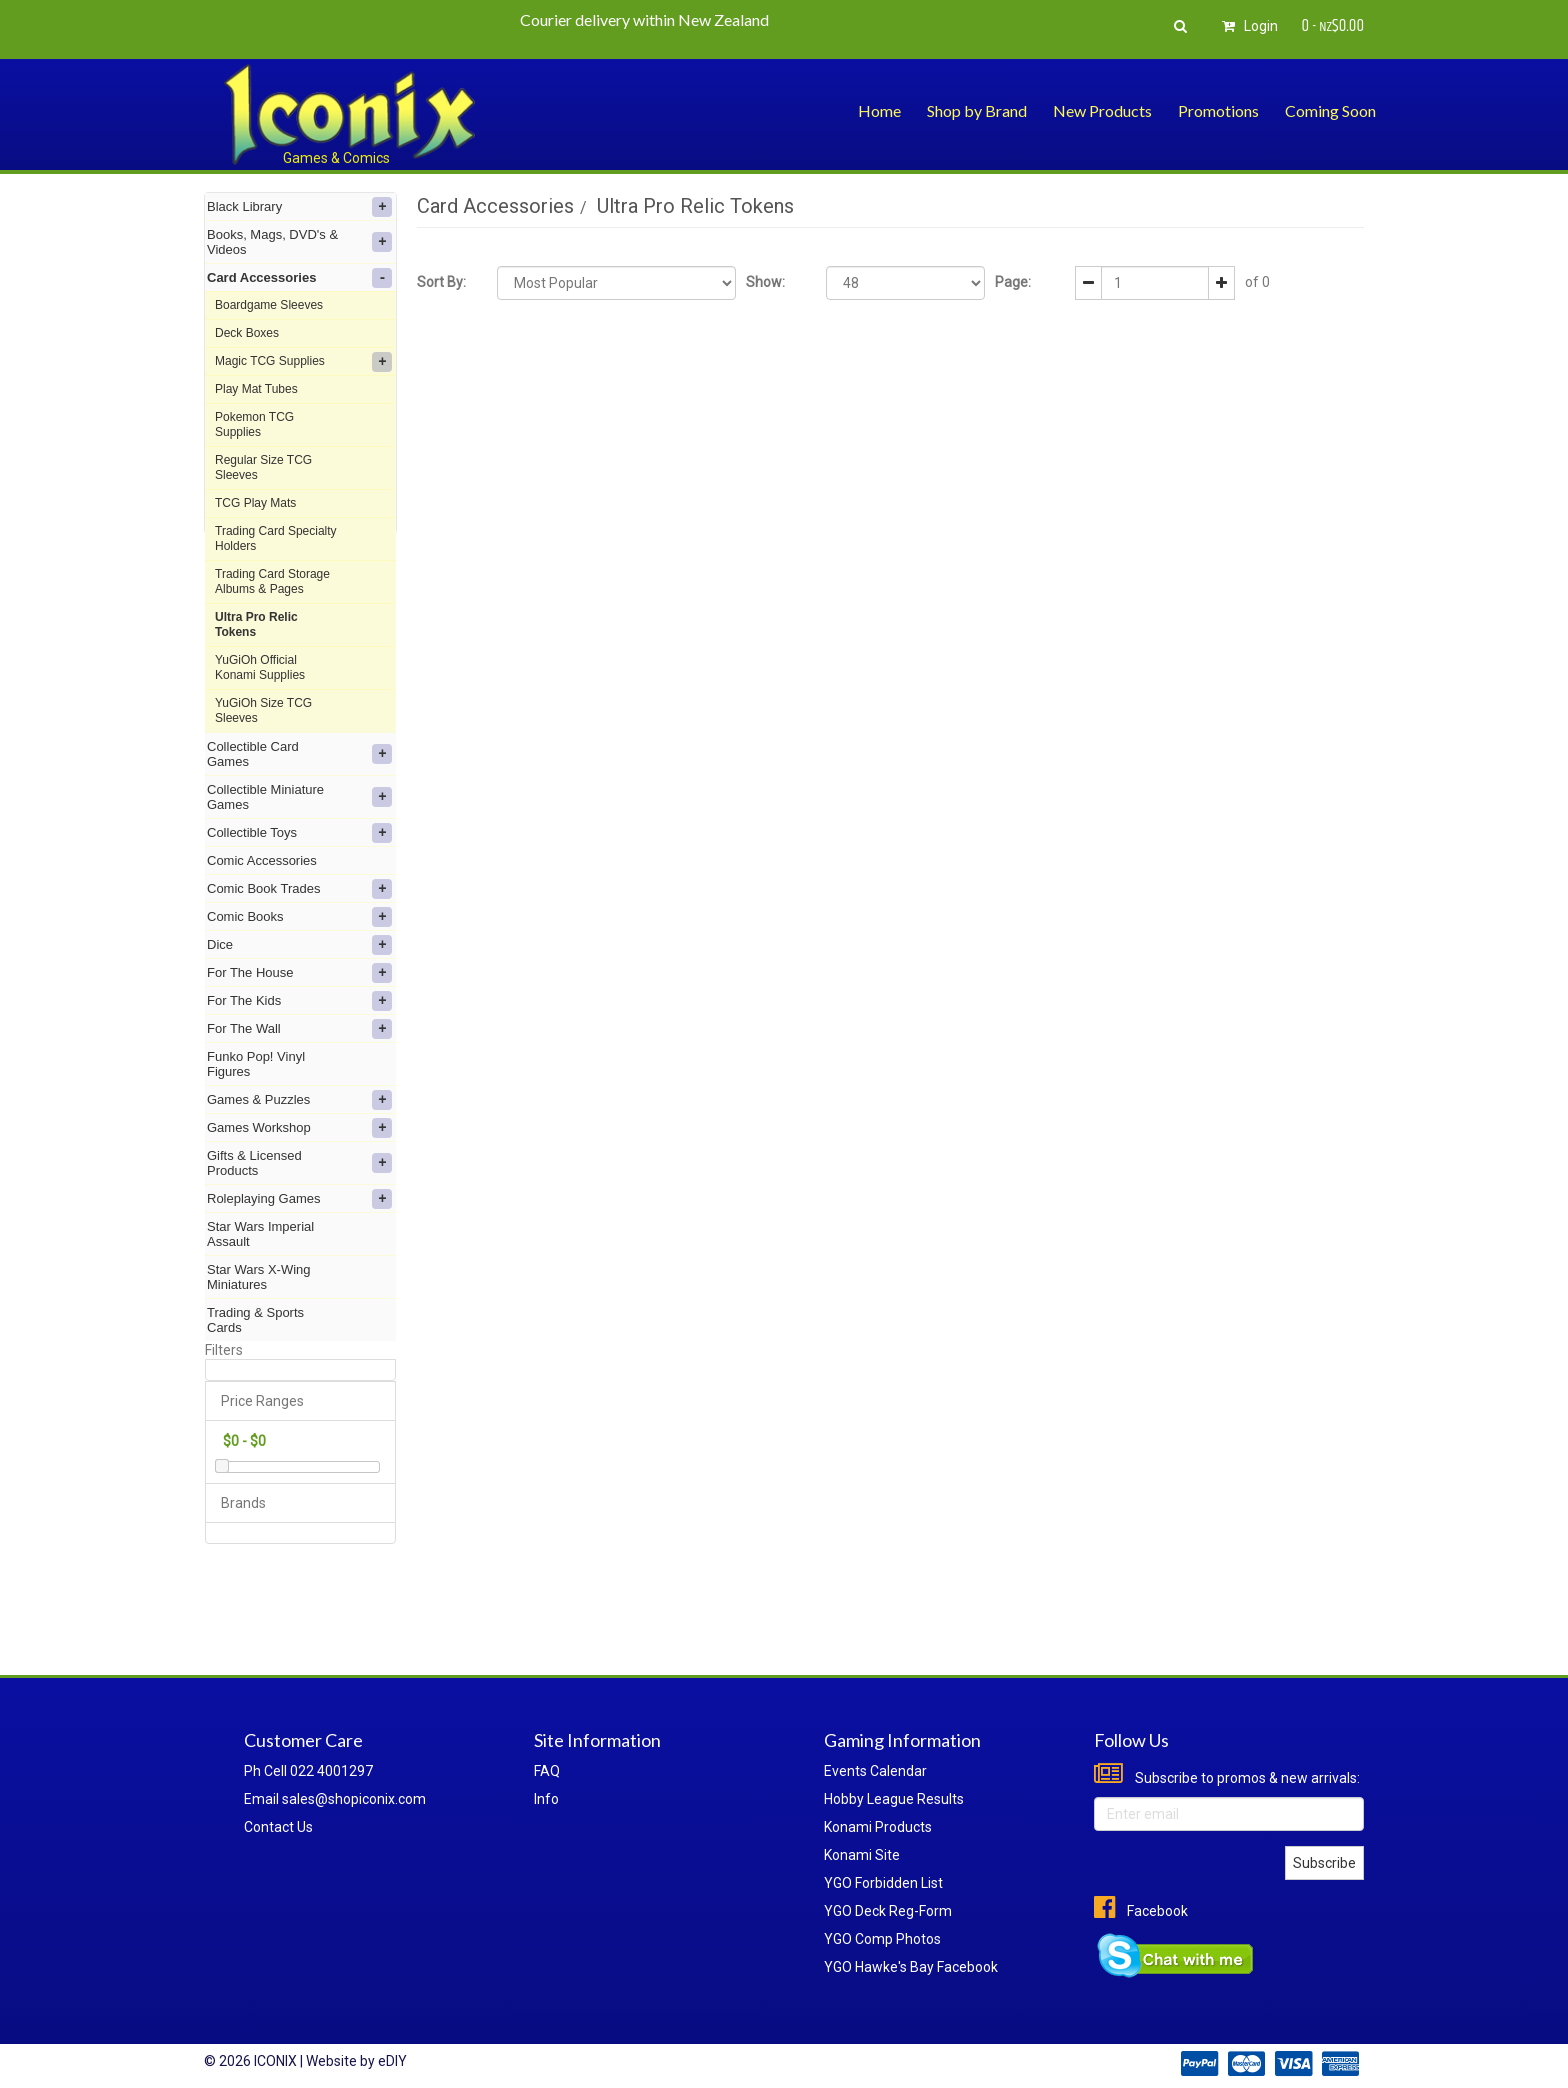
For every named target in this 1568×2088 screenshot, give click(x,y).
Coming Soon (1330, 110)
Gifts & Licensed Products (299, 1163)
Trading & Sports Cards (255, 1320)
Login (1247, 26)
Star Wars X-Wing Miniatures (259, 1277)
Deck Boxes (247, 333)
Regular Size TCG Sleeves (263, 467)
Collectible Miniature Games (299, 797)
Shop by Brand (977, 110)
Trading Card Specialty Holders (276, 538)
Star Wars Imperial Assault (260, 1234)
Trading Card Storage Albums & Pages (272, 581)
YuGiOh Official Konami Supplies (260, 667)
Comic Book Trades (299, 889)
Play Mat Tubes (256, 389)
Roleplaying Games (299, 1199)
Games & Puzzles (299, 1100)
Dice (299, 945)
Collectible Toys (299, 833)
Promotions (1218, 110)
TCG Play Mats (255, 503)
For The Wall (299, 1029)
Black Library (299, 207)
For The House (299, 973)
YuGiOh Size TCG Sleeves (263, 710)
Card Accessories (299, 278)
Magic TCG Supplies (303, 362)
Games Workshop (299, 1128)
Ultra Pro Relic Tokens (256, 624)
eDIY (392, 2061)
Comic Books (299, 917)
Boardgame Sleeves (269, 305)
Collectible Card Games (299, 754)
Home (879, 110)
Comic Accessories (262, 860)
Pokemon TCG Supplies (254, 424)
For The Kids (299, 1001)
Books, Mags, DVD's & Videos (299, 242)
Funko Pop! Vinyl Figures (256, 1064)
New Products (1102, 110)
